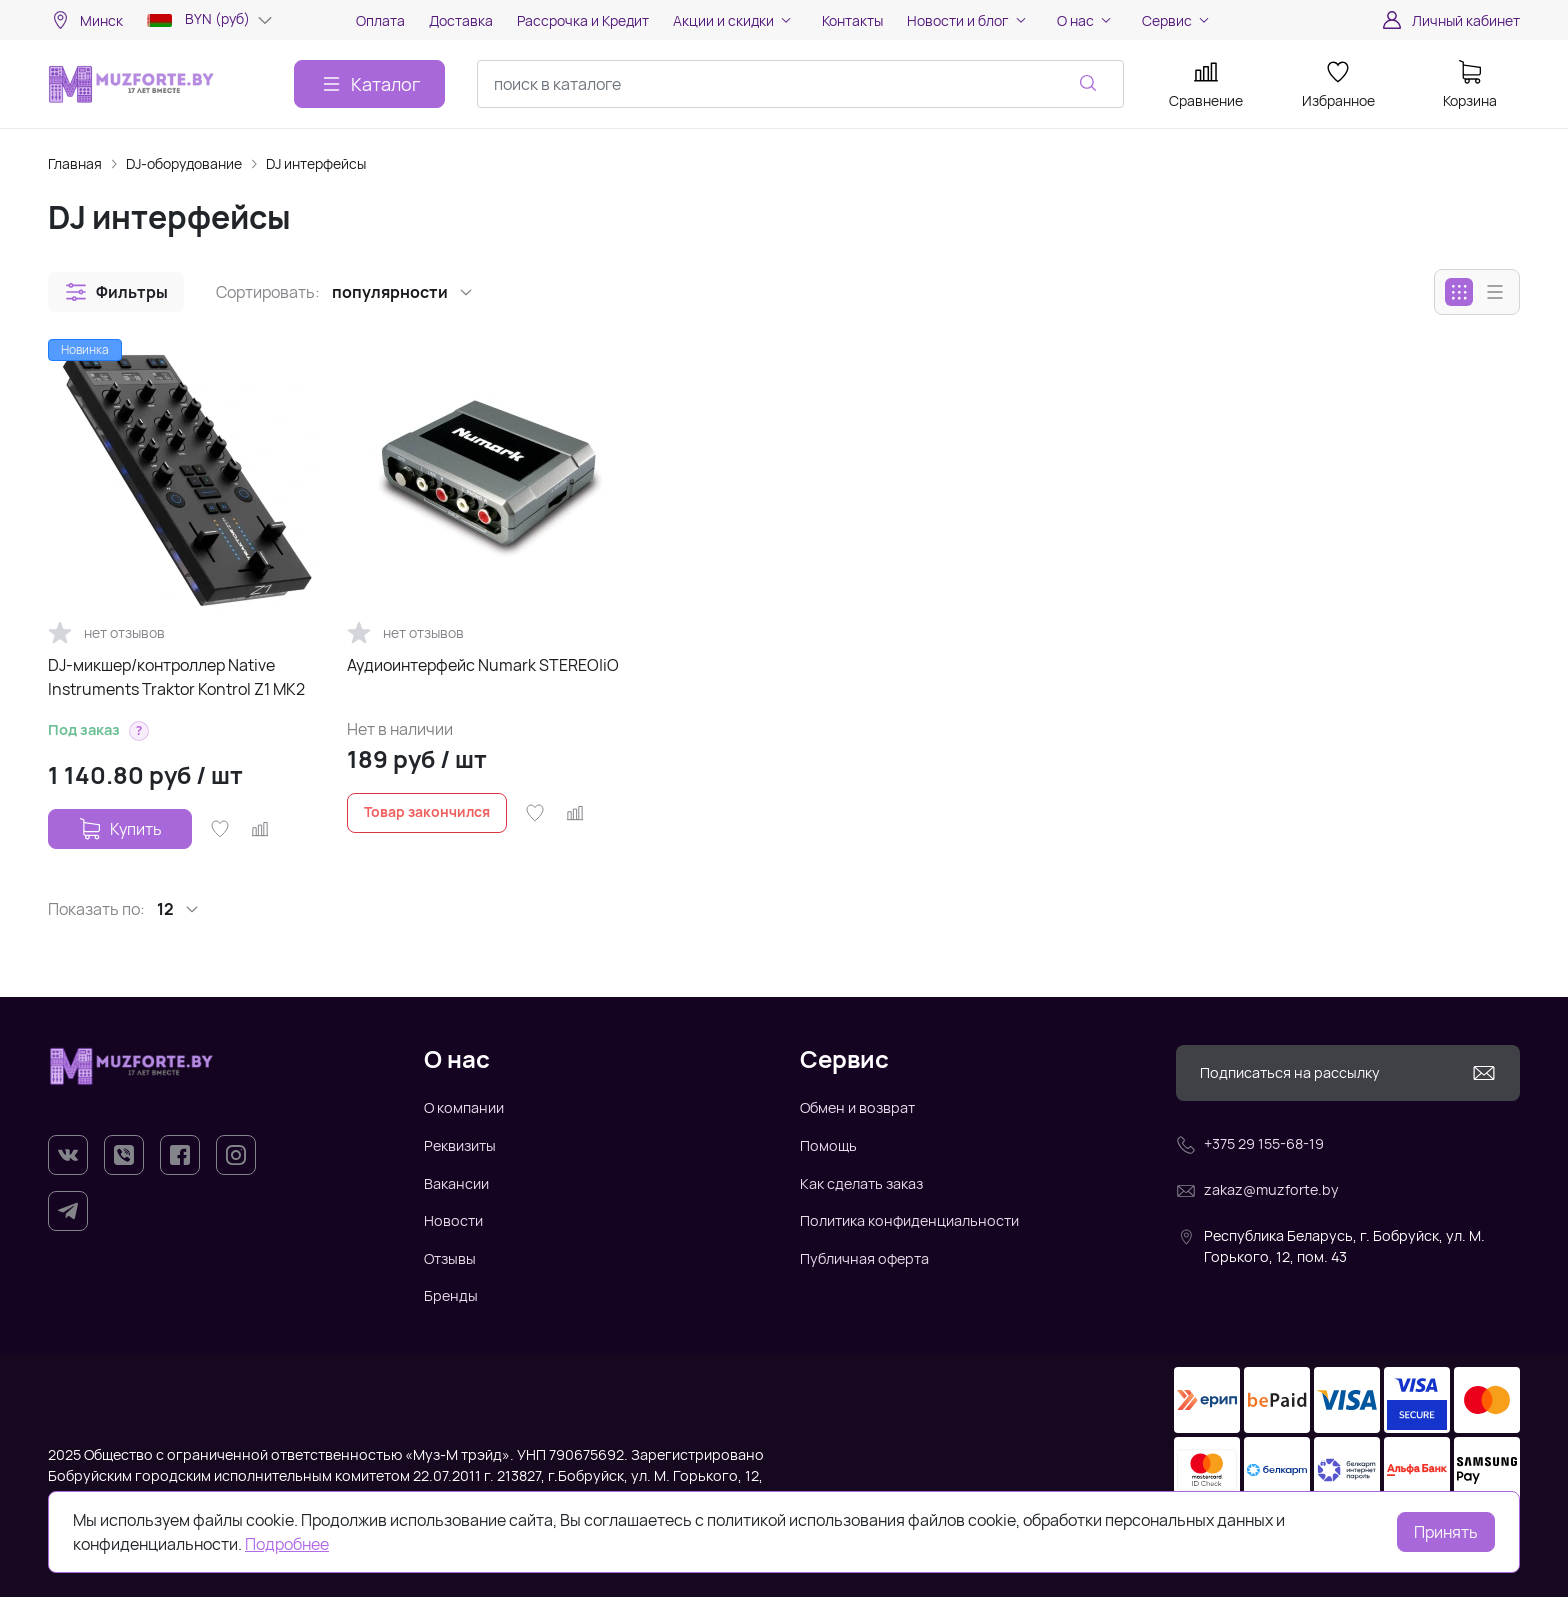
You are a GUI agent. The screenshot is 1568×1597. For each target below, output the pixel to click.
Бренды (451, 1295)
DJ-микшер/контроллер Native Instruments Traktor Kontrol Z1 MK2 (176, 677)
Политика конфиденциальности (909, 1220)
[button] (116, 292)
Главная (75, 163)
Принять (1446, 1532)
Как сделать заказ (861, 1183)
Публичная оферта (864, 1258)
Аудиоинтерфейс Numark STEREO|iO (483, 665)
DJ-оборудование (184, 163)
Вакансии (456, 1183)
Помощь (828, 1145)
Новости (453, 1220)
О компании (464, 1107)
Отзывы (450, 1258)
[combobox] (800, 84)
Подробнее (287, 1544)
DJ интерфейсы (316, 163)
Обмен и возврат (857, 1107)
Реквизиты (460, 1145)
